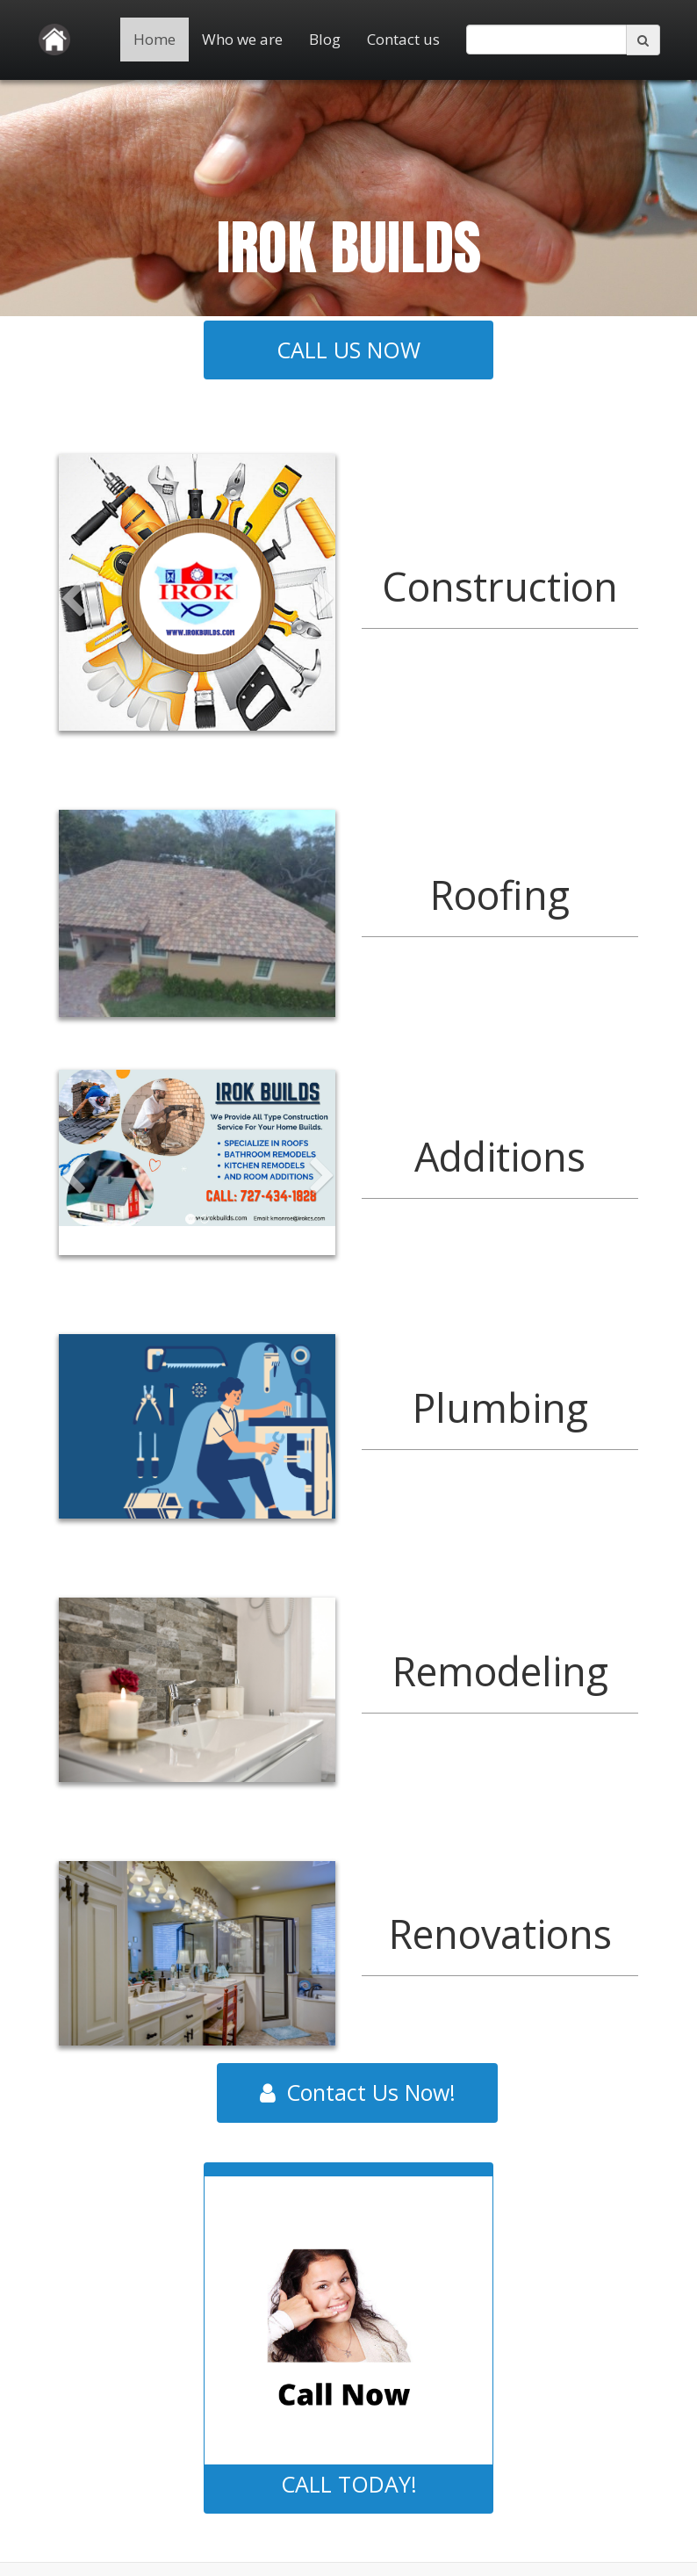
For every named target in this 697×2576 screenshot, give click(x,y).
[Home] (54, 39)
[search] (546, 39)
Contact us (403, 39)
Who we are (242, 39)
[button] (73, 651)
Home (154, 39)
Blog (325, 39)
